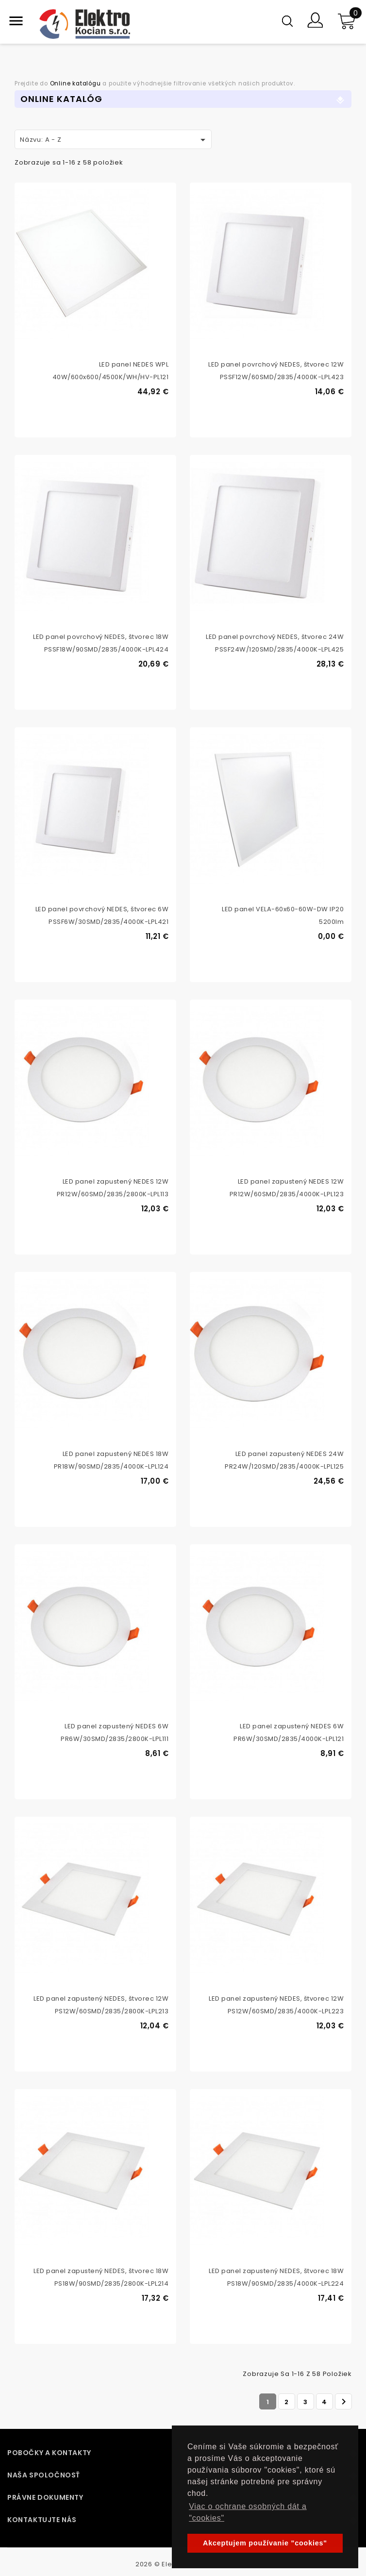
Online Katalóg (61, 99)
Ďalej (343, 2402)
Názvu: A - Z (114, 140)
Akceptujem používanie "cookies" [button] (265, 2543)
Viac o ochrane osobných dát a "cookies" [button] (248, 2512)
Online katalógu (75, 83)
